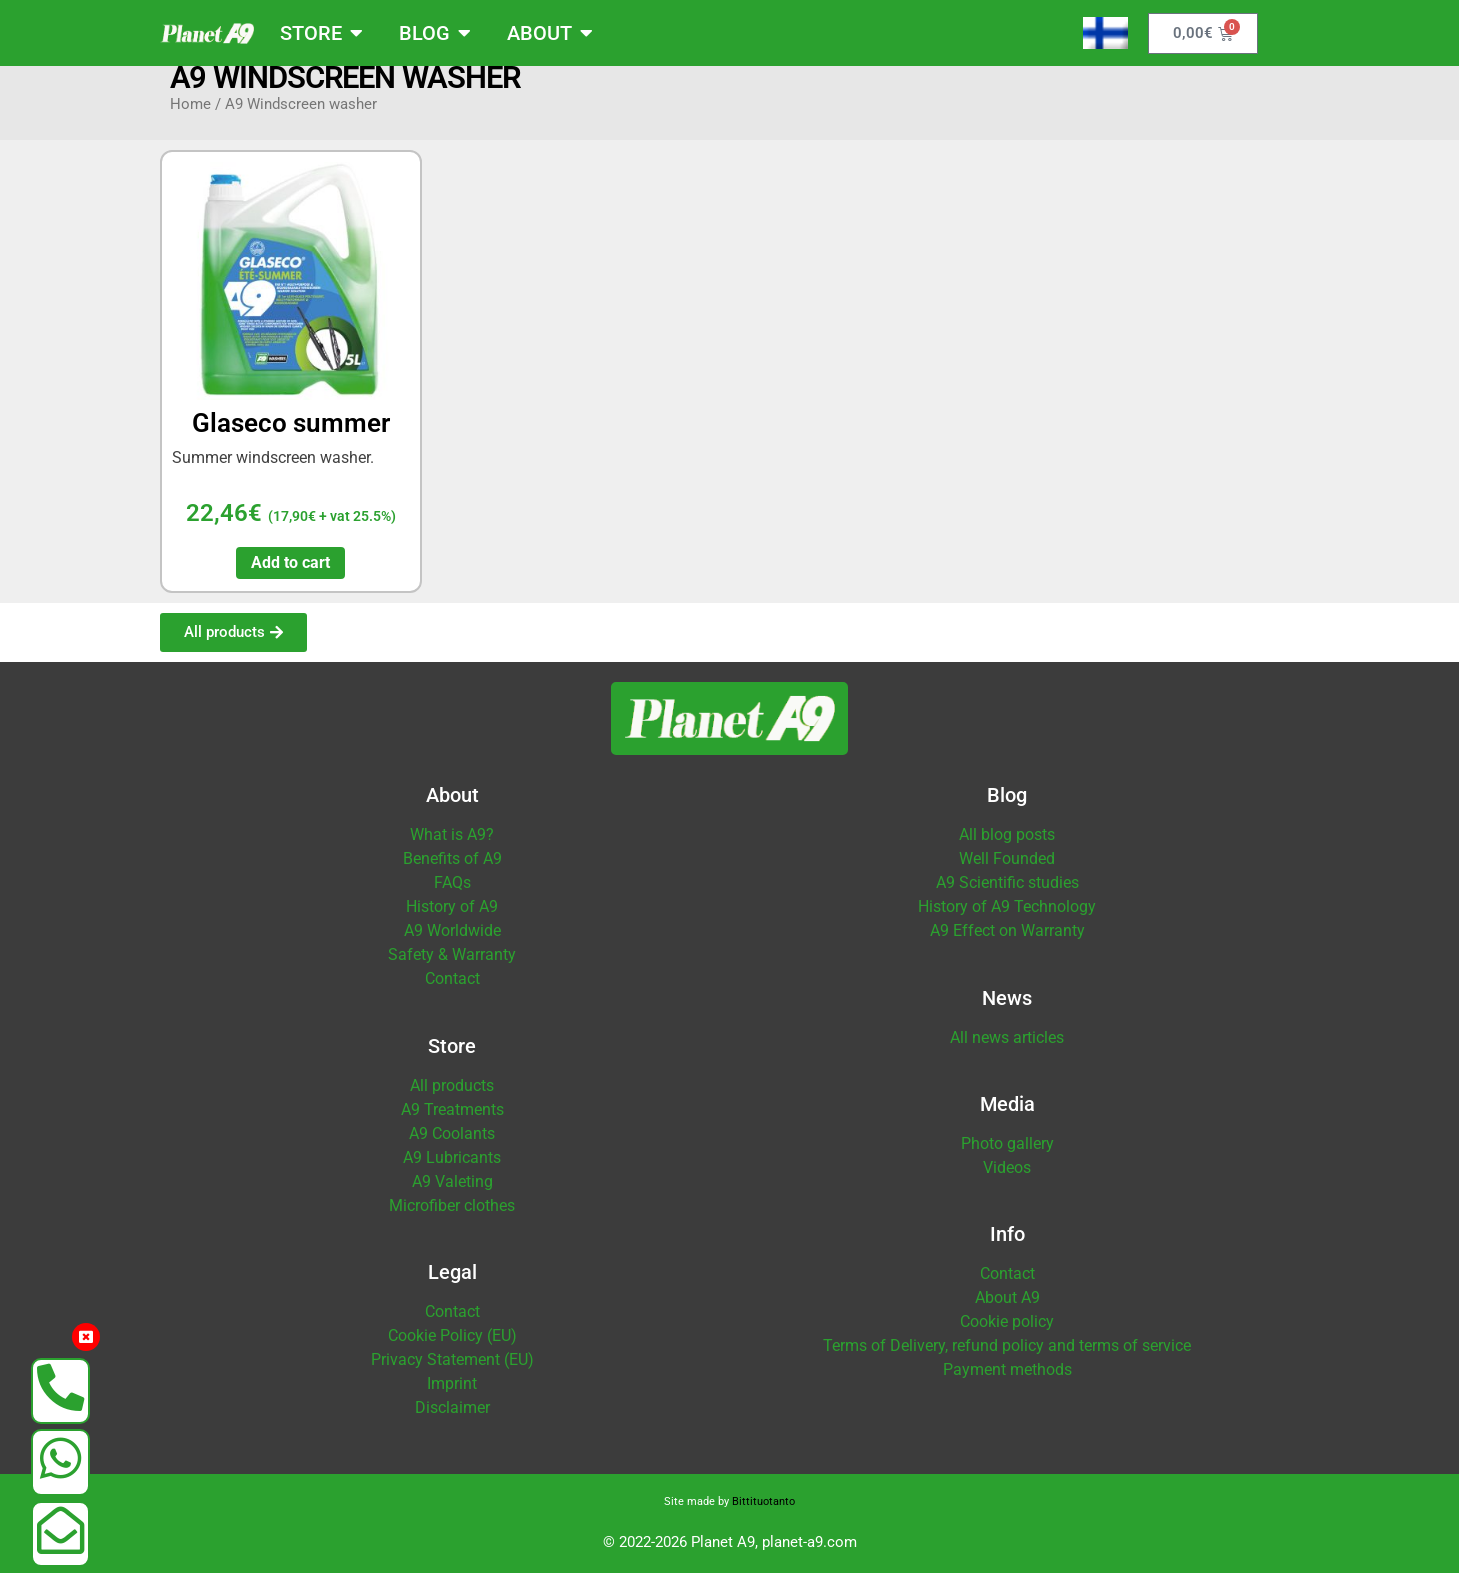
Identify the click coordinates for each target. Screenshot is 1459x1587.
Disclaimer (452, 1421)
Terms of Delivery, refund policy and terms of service (1007, 1359)
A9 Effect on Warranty (1007, 944)
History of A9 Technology (1007, 920)
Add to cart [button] (290, 576)
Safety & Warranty (452, 968)
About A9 (1007, 1311)
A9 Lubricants (452, 1171)
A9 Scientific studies (1007, 896)
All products (452, 1099)
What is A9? (452, 848)
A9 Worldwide (452, 944)
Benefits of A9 (452, 872)
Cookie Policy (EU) (452, 1349)
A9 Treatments (452, 1123)
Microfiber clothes (452, 1219)
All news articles (1007, 1051)
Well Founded (1007, 872)
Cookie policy (1007, 1335)
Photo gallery (1007, 1157)
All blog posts (1007, 848)
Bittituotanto (763, 1515)
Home (190, 118)
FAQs (452, 896)
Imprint (452, 1397)
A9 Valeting (452, 1195)
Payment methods (1007, 1383)
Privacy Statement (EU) (452, 1373)
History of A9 (452, 920)
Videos (1007, 1181)
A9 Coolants (452, 1147)
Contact (452, 992)
